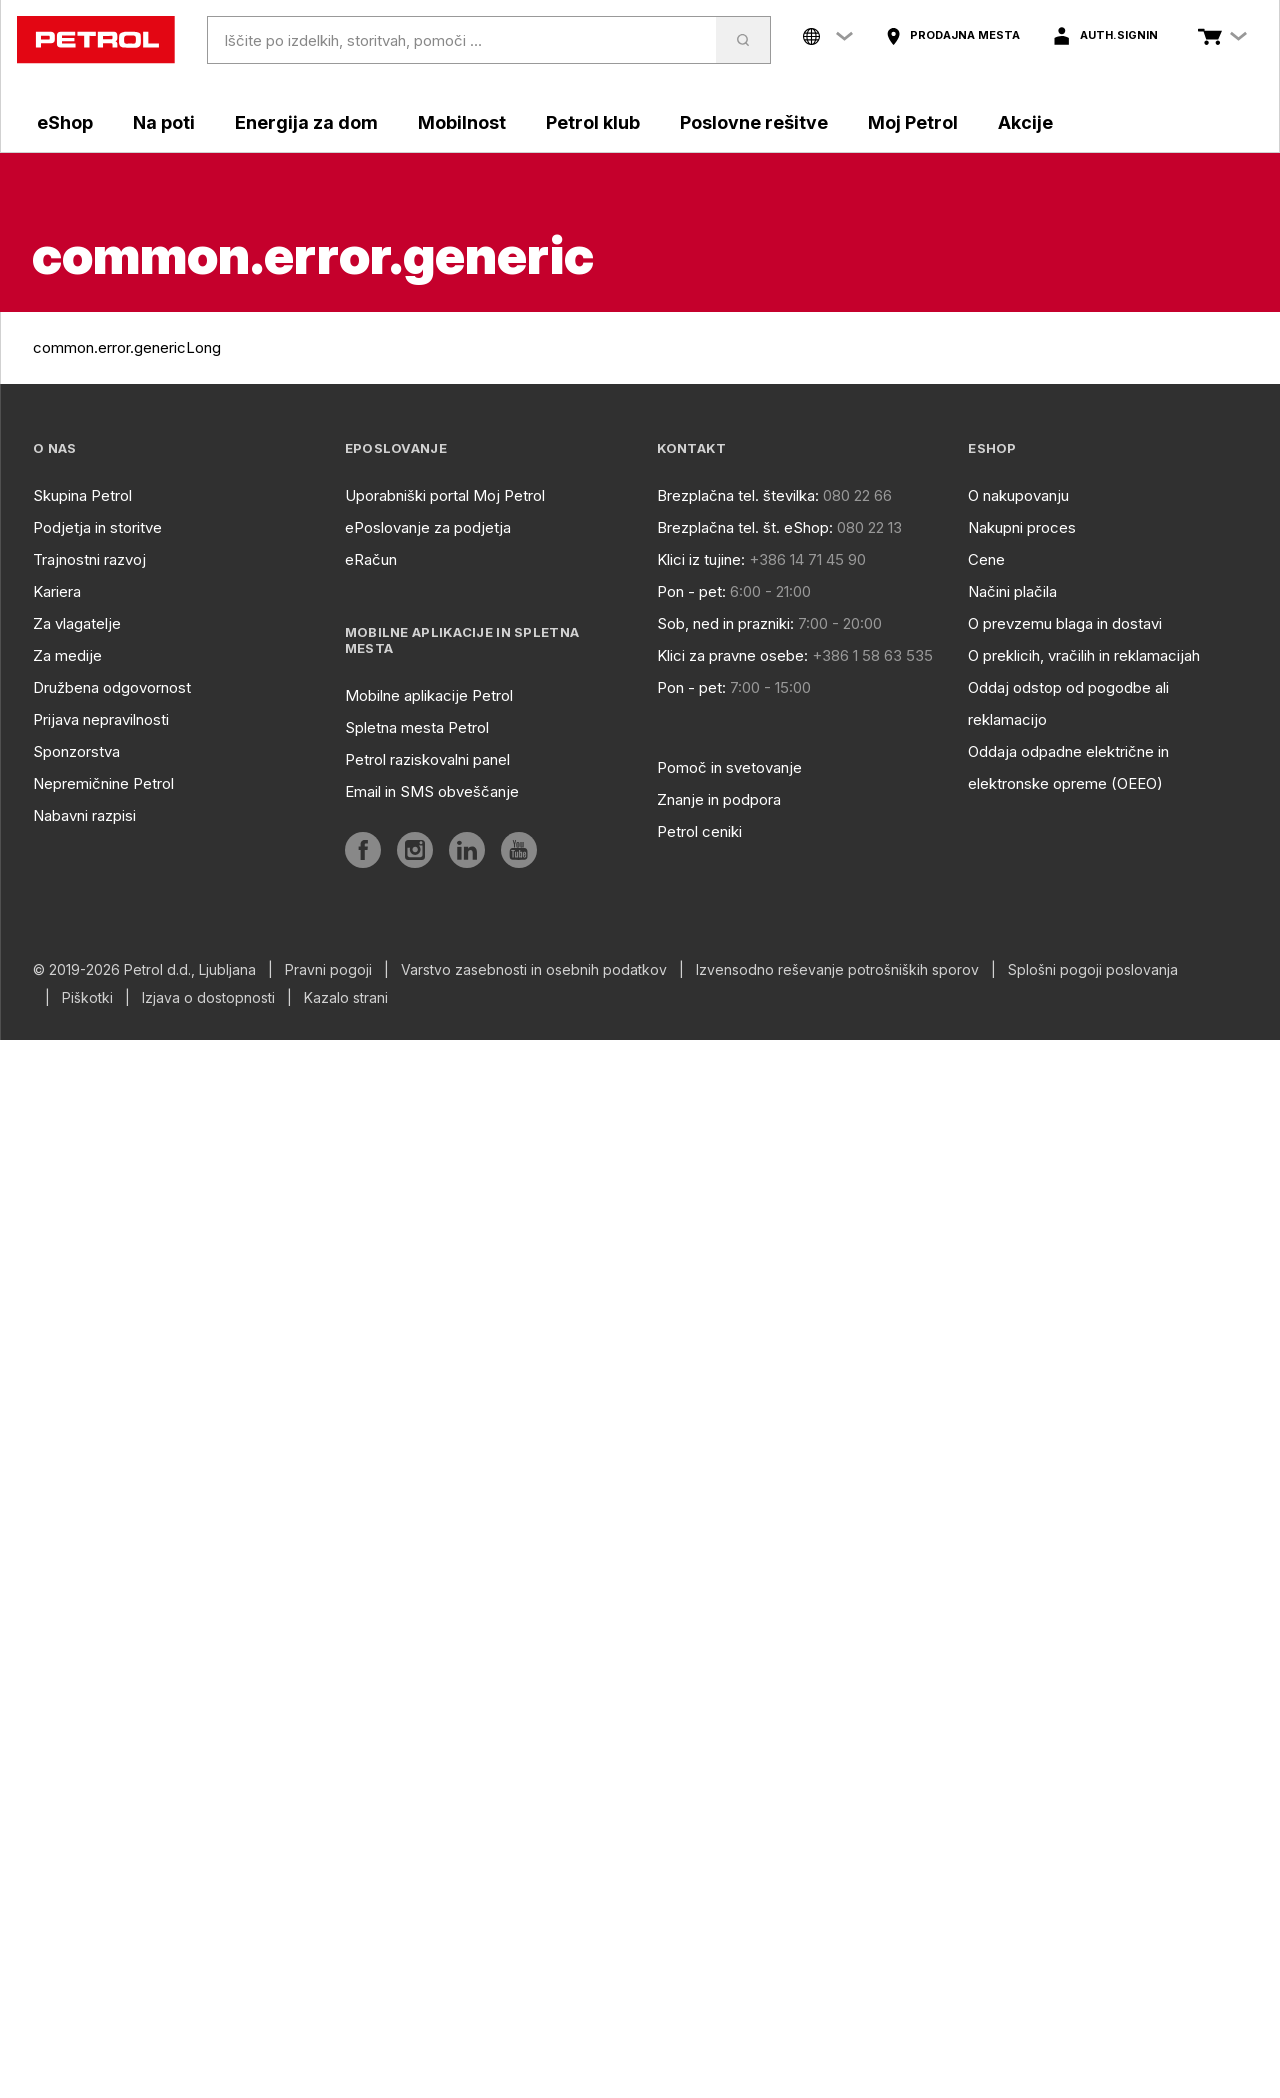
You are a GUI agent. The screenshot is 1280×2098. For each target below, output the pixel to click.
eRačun (371, 559)
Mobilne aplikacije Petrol (429, 695)
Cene (986, 559)
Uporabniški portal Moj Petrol (445, 495)
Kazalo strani (346, 998)
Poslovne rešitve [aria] (754, 122)
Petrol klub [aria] (593, 122)
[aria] (952, 36)
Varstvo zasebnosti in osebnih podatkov (534, 970)
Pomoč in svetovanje (729, 767)
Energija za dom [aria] (306, 122)
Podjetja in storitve (97, 527)
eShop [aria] (65, 122)
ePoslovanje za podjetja (428, 527)
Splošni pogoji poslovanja (1093, 970)
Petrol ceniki (699, 831)
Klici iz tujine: (701, 559)
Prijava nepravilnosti (101, 719)
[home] (96, 40)
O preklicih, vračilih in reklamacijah (1084, 655)
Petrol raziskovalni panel (427, 759)
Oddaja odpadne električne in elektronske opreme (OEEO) (1068, 767)
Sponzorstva (76, 751)
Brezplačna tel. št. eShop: (745, 527)
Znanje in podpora (719, 799)
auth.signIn (1119, 35)
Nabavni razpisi (84, 815)
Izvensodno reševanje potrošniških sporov (837, 970)
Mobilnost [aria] (462, 122)
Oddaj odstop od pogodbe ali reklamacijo (1068, 703)
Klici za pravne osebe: (732, 655)
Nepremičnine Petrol (103, 783)
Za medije (67, 655)
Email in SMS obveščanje (432, 791)
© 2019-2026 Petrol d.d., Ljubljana (144, 970)
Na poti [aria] (164, 122)
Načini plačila (1012, 591)
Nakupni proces (1022, 527)
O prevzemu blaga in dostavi (1065, 623)
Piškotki (87, 998)
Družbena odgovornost (112, 687)
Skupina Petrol (82, 495)
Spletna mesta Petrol (417, 727)
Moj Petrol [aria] (913, 122)
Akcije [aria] (1025, 122)
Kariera (57, 591)
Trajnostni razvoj (89, 559)
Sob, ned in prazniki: (725, 623)
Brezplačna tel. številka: (738, 495)
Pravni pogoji (328, 970)
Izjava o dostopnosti (208, 998)
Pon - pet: (691, 591)
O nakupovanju (1018, 495)
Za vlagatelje (77, 623)
